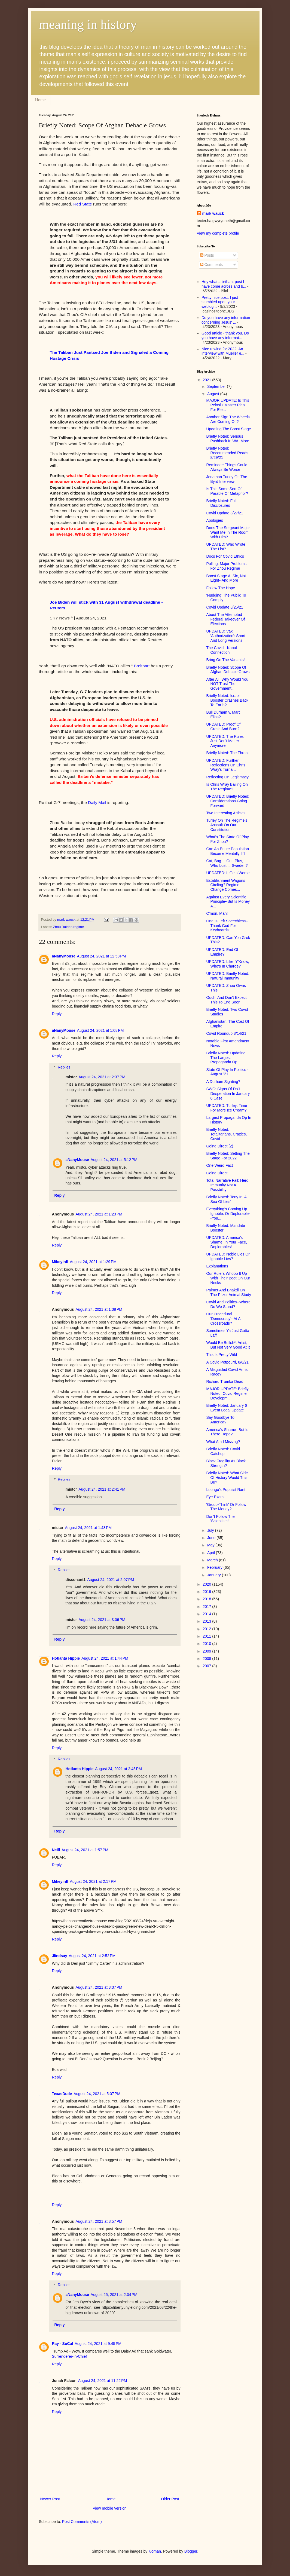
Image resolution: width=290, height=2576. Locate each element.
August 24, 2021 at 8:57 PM (98, 2221)
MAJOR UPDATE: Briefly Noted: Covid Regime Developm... (227, 1393)
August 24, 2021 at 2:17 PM (93, 1881)
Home (40, 99)
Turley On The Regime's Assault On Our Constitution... (226, 825)
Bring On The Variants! (225, 660)
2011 (207, 1636)
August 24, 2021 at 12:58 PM (101, 956)
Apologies (214, 520)
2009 (207, 1651)
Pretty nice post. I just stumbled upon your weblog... (220, 302)
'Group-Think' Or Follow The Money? (226, 1506)
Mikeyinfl (60, 1262)
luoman (154, 2551)
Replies (64, 1067)
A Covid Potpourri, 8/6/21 (227, 1362)
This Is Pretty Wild (221, 1354)
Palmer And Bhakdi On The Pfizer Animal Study (228, 1292)
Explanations (217, 1266)
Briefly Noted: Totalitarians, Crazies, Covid (226, 1134)
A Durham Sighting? (223, 1081)
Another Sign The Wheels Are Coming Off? (227, 419)
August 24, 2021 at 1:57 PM (85, 1850)
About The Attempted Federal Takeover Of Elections (225, 619)
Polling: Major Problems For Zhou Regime (226, 565)
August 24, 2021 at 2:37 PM (102, 1077)
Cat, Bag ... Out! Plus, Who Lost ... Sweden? (227, 863)
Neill (56, 1850)
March (213, 1560)
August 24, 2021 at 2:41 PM (102, 1489)
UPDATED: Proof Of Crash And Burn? (223, 726)
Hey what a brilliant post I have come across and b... (224, 284)
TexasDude (62, 2094)
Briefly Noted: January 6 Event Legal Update (226, 1407)
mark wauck (213, 213)
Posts (207, 255)
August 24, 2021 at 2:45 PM (118, 1769)
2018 (207, 1599)
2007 (207, 1666)
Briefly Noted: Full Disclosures (221, 503)
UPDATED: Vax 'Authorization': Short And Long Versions (225, 636)
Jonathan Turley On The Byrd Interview (226, 479)
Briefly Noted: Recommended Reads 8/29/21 (227, 453)
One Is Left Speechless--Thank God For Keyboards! (227, 925)
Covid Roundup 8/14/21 (226, 1033)
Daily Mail (97, 802)
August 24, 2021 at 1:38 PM (98, 1309)
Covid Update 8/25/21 (224, 607)
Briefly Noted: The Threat (227, 753)
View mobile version (109, 2508)
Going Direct (216, 1173)
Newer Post (50, 2499)
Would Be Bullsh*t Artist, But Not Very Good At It (228, 1344)
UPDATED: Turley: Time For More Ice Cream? (226, 1107)
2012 (207, 1629)
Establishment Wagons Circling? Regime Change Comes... (225, 885)
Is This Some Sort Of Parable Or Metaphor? (227, 491)
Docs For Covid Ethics (225, 556)
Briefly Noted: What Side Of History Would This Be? (227, 1477)
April (211, 1552)
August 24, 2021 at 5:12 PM (114, 1159)
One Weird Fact (219, 1165)
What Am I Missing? (223, 1441)
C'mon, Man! (217, 913)
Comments (211, 264)
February (215, 1567)
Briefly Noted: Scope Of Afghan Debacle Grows (227, 669)
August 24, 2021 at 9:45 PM (98, 2343)
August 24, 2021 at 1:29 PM (93, 1262)
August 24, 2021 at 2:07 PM (110, 1579)
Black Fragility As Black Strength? (226, 1463)
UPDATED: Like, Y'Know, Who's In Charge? (227, 963)
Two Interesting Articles (225, 813)
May (211, 1545)
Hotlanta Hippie (66, 1658)
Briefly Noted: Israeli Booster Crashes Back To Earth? (227, 700)
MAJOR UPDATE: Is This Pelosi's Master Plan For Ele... (227, 405)
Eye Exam (215, 1497)
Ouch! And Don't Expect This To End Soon (226, 999)
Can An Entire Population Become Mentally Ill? (227, 851)
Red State (82, 204)
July (211, 1530)
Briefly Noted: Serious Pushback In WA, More (227, 438)
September (217, 386)
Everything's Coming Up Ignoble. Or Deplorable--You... (228, 1213)
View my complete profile (218, 233)
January (214, 1575)
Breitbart (141, 666)
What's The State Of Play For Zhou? (227, 839)
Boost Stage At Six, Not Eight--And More (226, 578)
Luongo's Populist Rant (225, 1489)
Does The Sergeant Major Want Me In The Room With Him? (228, 532)
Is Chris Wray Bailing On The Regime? (227, 786)
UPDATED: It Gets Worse (227, 873)
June (211, 1538)
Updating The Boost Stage (228, 429)
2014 (207, 1614)
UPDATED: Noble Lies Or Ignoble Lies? (227, 1256)
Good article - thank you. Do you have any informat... (225, 335)
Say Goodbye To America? (220, 1419)
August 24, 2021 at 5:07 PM (97, 2094)
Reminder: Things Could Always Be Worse (226, 467)
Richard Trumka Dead (224, 1381)
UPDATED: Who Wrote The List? (225, 546)
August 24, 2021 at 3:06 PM (102, 1619)
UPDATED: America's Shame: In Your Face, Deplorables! (226, 1242)
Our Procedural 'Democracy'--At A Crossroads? (223, 1318)
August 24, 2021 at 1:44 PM (104, 1658)
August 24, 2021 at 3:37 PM (98, 1987)
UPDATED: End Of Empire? (222, 951)
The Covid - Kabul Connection (221, 650)
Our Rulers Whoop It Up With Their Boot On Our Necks (228, 1278)
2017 (207, 1606)
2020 (207, 1584)
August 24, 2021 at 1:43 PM (88, 1527)
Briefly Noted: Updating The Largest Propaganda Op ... (225, 1057)
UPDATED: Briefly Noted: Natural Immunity (227, 975)
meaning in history (88, 24)
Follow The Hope (220, 588)
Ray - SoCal (62, 2343)
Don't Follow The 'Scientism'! (220, 1518)
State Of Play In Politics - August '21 (227, 1071)
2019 (207, 1591)
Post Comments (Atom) (82, 2521)
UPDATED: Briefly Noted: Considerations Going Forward (227, 801)
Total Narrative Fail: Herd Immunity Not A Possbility (227, 1185)
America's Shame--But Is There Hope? (227, 1431)
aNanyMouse (63, 956)
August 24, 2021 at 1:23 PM (98, 1214)
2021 (207, 380)
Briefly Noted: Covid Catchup (223, 1451)
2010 (207, 1643)
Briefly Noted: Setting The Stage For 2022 (227, 1155)
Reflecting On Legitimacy (227, 777)
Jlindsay (59, 1956)
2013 (207, 1621)
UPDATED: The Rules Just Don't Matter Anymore (224, 741)
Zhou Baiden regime (68, 927)
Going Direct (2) (219, 1146)
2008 (207, 1658)
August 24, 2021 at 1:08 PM (100, 1030)
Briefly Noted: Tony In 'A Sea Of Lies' (226, 1199)
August (213, 394)
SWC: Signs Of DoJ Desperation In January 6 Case (228, 1093)
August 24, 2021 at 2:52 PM (92, 1956)
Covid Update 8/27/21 (224, 513)
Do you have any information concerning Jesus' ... (226, 319)
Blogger (190, 2551)
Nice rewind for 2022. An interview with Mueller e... (223, 351)
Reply (57, 1014)
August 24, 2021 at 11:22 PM (102, 2380)
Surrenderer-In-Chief (69, 2356)
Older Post (170, 2499)
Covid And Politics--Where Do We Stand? (228, 1304)
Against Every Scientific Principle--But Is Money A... (228, 901)
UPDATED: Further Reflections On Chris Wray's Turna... (225, 765)
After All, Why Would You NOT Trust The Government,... (227, 684)
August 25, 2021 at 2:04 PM (114, 2294)
